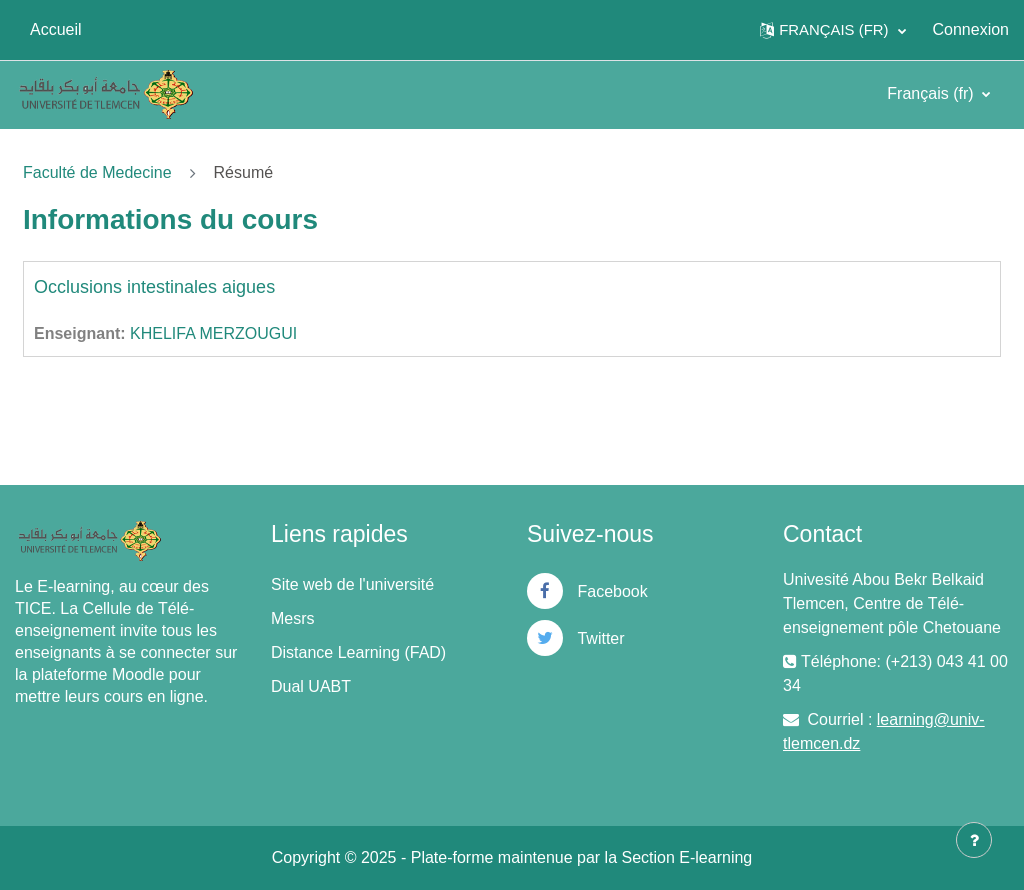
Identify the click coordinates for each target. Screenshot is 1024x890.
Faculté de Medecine (97, 172)
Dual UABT (311, 686)
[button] (832, 30)
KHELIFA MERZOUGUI (213, 333)
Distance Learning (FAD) (358, 652)
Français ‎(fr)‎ (932, 93)
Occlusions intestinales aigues (154, 287)
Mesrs (293, 618)
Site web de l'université (352, 584)
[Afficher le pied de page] (974, 840)
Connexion (971, 29)
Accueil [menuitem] (56, 29)
